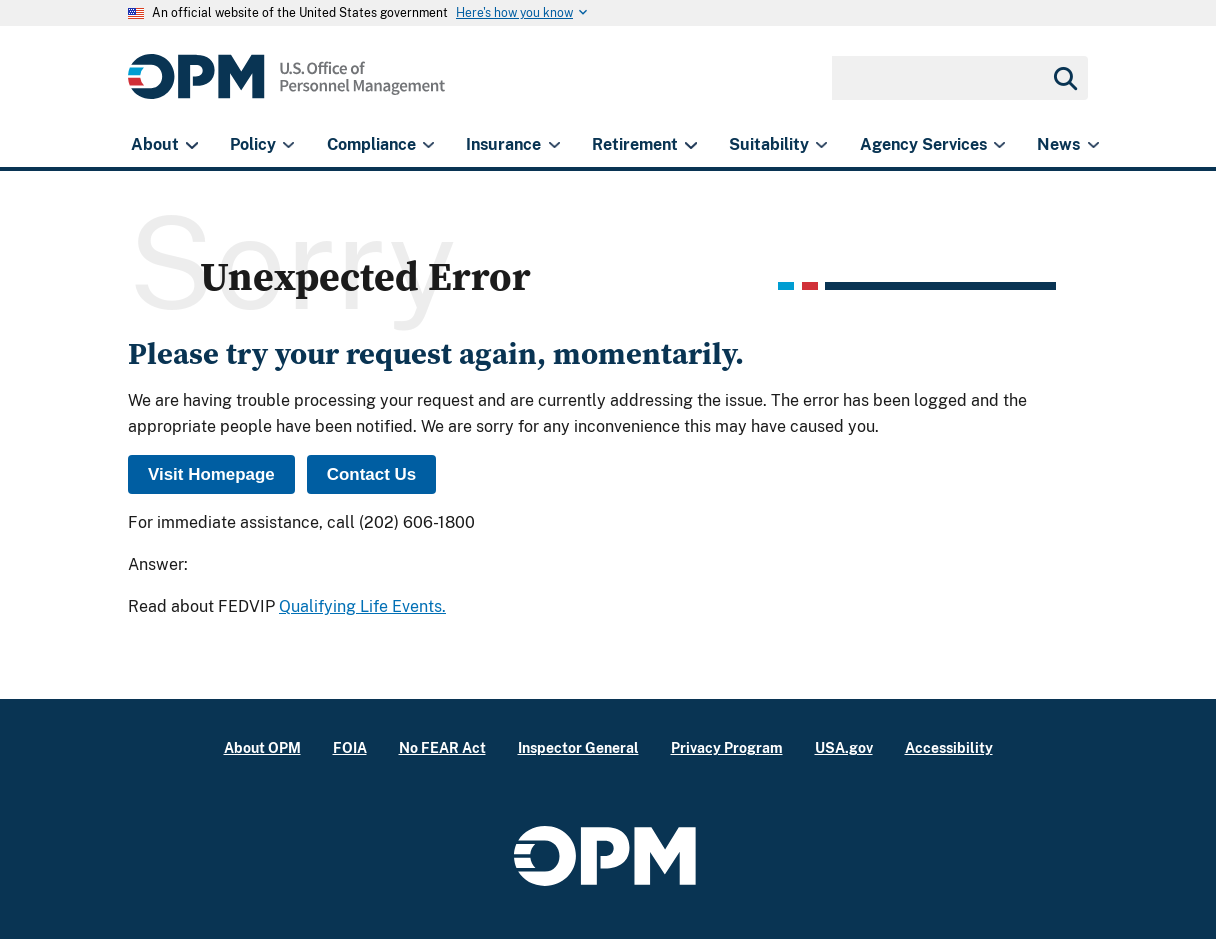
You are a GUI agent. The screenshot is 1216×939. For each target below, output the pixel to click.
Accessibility (949, 747)
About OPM (262, 747)
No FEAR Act (442, 747)
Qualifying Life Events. (362, 606)
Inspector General (578, 747)
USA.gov (844, 747)
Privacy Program (727, 747)
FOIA (350, 747)
